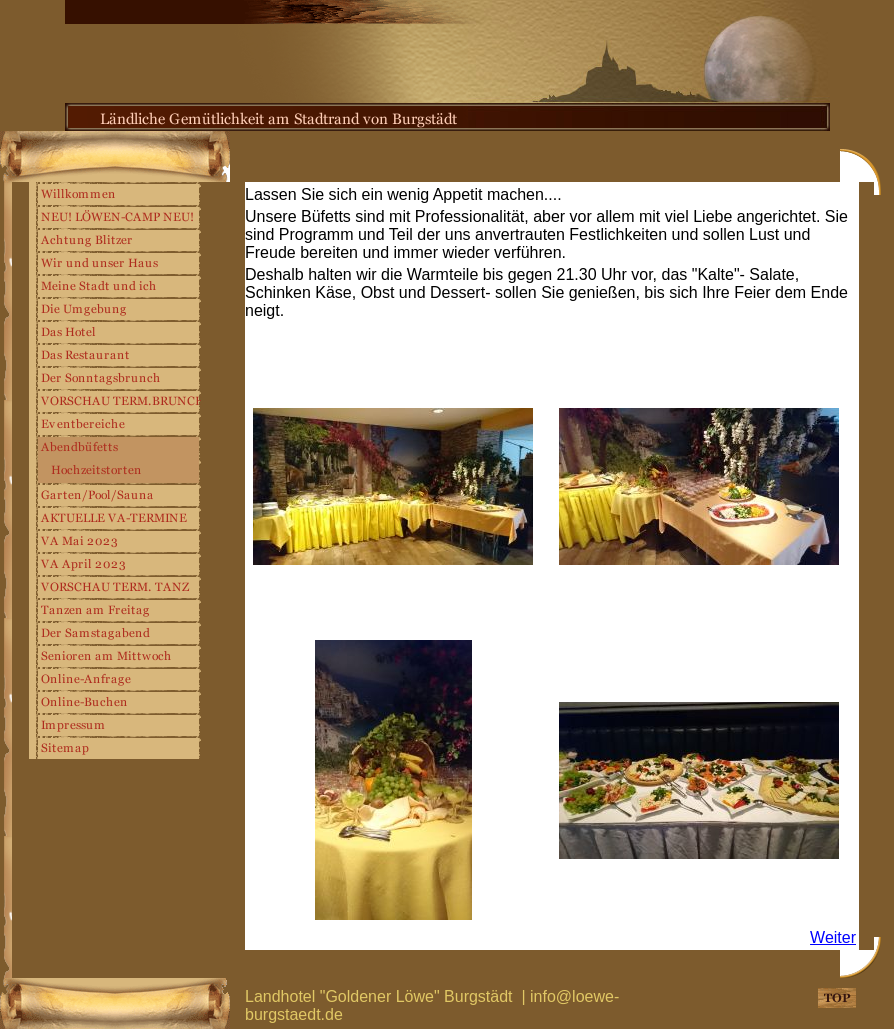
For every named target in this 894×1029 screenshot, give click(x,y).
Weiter (833, 937)
